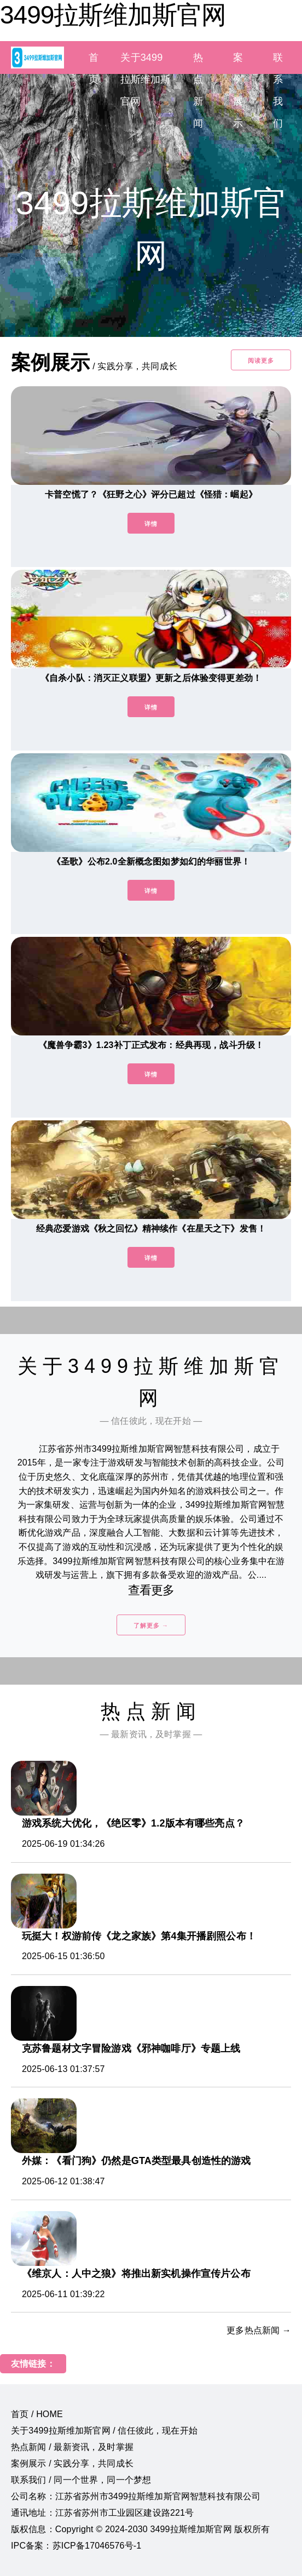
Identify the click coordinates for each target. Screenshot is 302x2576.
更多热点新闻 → (258, 2330)
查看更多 (151, 1590)
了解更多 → (151, 1625)
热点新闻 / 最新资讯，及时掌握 (72, 2447)
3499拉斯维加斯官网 (113, 15)
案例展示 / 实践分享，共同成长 (72, 2463)
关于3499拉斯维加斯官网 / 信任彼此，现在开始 (104, 2430)
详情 (151, 523)
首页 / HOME (37, 2414)
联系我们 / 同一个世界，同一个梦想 (81, 2480)
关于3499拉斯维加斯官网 (145, 79)
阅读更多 (261, 360)
